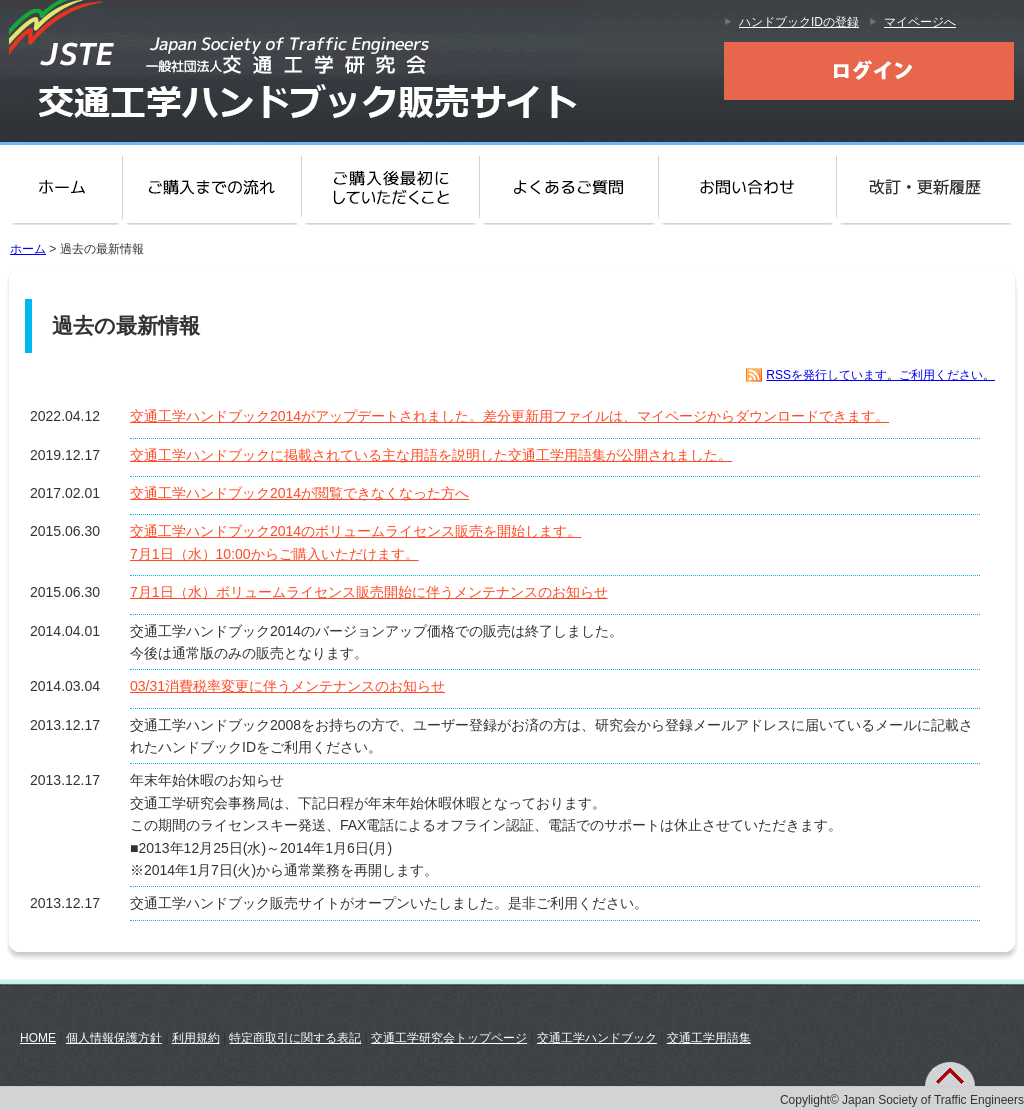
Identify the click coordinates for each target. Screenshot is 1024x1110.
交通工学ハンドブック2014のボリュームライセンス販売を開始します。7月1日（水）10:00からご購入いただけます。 (355, 542)
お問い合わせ (747, 187)
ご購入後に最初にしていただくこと (390, 187)
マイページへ (920, 22)
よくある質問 (568, 187)
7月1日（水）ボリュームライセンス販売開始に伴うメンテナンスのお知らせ (369, 592)
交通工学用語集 (709, 1038)
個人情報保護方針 (114, 1038)
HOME (38, 1038)
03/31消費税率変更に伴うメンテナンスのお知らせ (287, 686)
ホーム (62, 187)
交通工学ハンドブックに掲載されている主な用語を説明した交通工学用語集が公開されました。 (431, 455)
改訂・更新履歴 (930, 187)
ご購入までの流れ (213, 187)
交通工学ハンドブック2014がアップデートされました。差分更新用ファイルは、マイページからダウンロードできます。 (509, 416)
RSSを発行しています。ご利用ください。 (880, 375)
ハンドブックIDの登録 (799, 22)
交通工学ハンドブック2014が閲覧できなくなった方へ (299, 493)
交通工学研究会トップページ (449, 1038)
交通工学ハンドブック (597, 1038)
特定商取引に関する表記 (295, 1038)
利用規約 (196, 1038)
